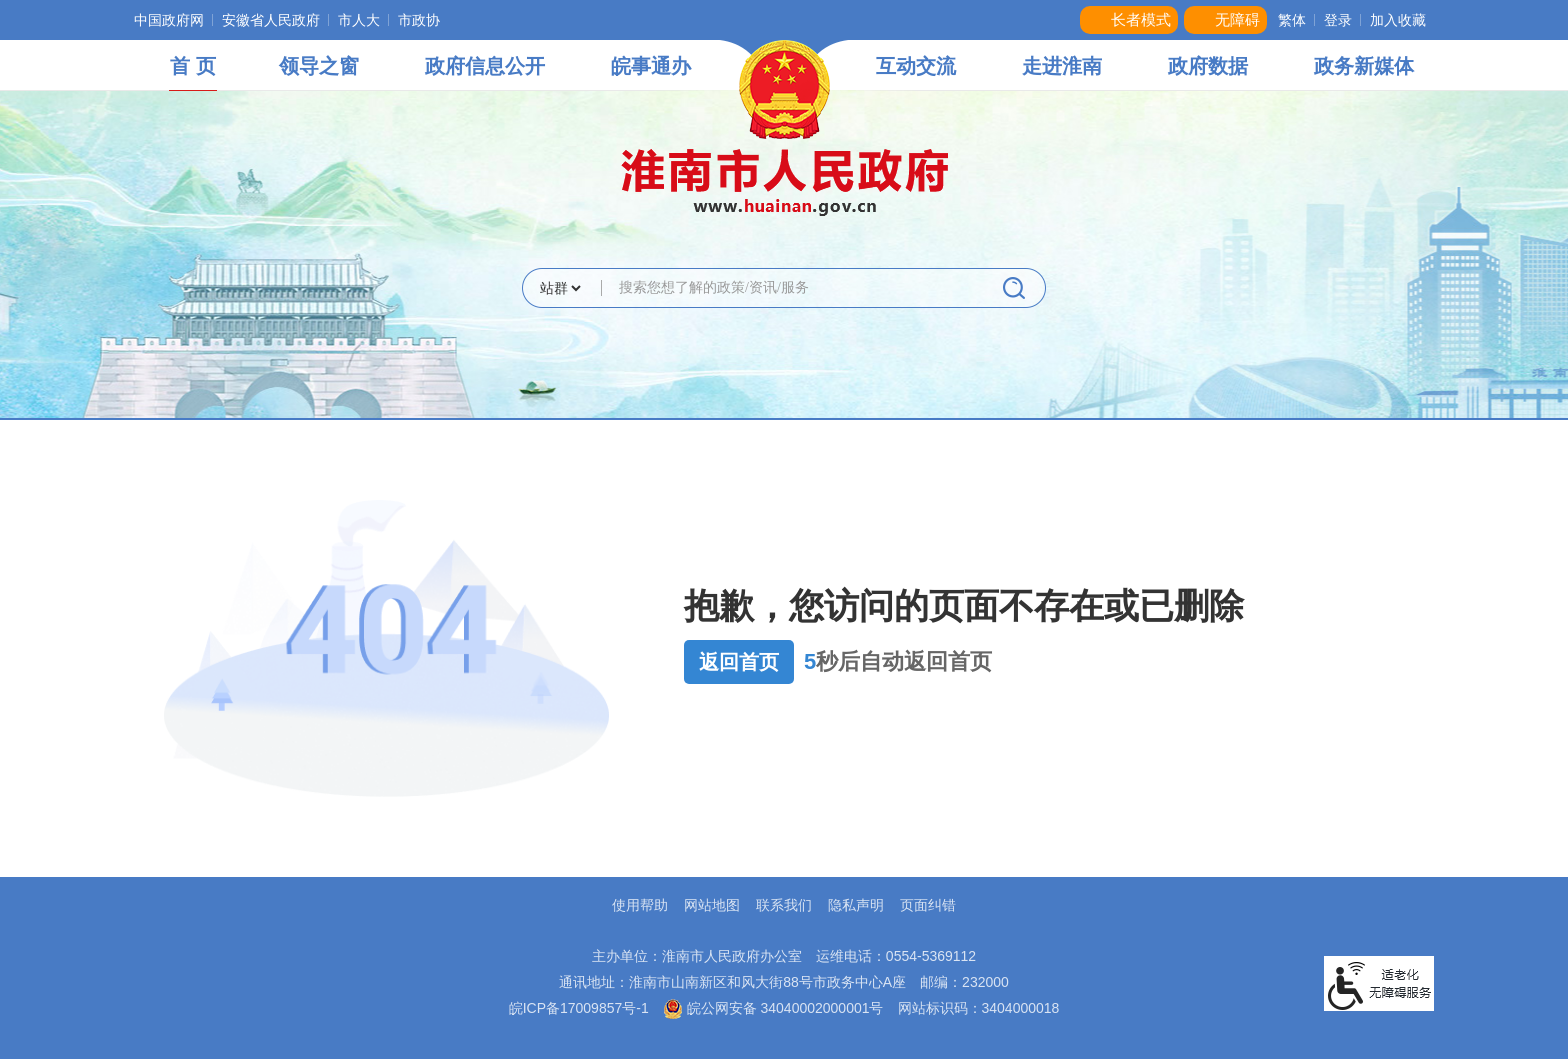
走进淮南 (1062, 66)
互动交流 (916, 66)
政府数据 (1208, 66)
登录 (1338, 20)
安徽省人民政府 (271, 20)
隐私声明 (856, 905)
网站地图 (712, 905)
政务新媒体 (1364, 66)
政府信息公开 (485, 66)
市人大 (359, 20)
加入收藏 (1398, 20)
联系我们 (784, 905)
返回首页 (739, 662)
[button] (1129, 20)
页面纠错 (928, 905)
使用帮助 (640, 905)
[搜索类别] (560, 288)
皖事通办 (651, 66)
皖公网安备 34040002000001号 (773, 1008)
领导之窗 (319, 66)
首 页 (193, 66)
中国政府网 (169, 20)
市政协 (419, 20)
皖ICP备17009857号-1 (579, 1008)
